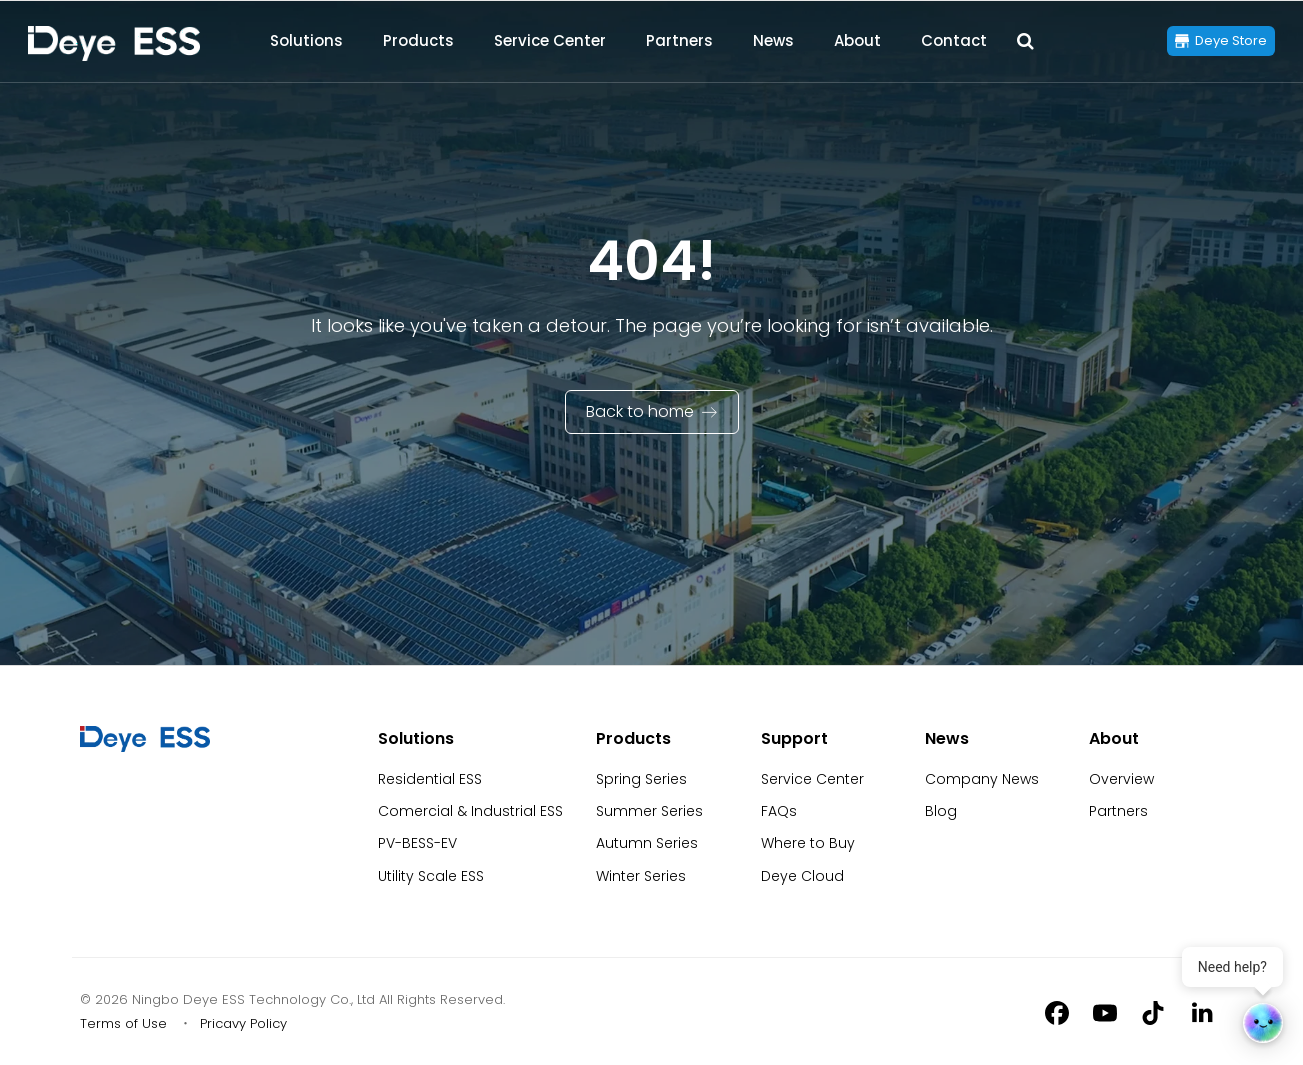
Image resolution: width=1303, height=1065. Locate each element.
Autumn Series (647, 843)
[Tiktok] (1153, 1012)
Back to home (640, 411)
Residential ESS (430, 779)
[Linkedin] (1201, 1012)
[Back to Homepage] (114, 44)
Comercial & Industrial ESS (470, 811)
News (773, 40)
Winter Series (641, 876)
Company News (982, 779)
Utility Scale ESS (431, 876)
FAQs (779, 811)
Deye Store (1231, 40)
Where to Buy (808, 843)
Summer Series (649, 811)
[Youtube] (1105, 1012)
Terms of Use (123, 1023)
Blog (941, 811)
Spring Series (641, 779)
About (857, 40)
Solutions (306, 40)
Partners (679, 40)
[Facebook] (1057, 1012)
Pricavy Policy (243, 1023)
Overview (1121, 779)
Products (418, 40)
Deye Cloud (802, 876)
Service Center (550, 40)
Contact (954, 40)
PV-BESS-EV (417, 843)
